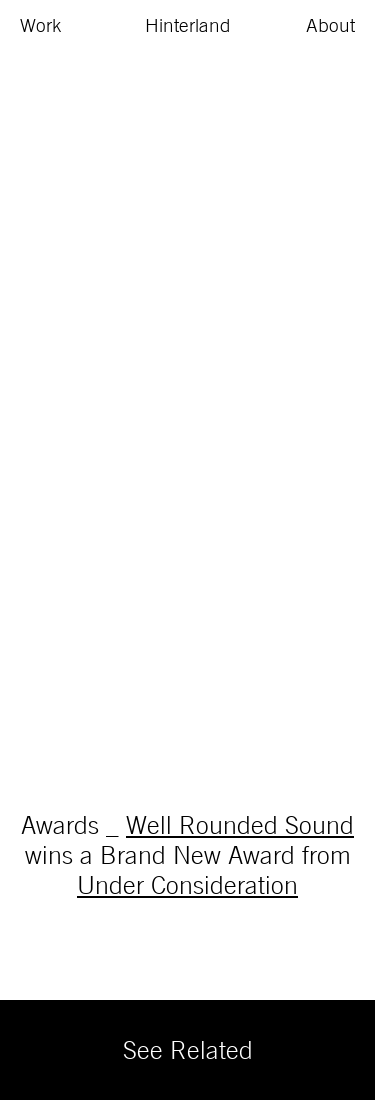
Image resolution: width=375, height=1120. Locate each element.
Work (41, 25)
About (330, 25)
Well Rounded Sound (240, 824)
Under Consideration (187, 884)
